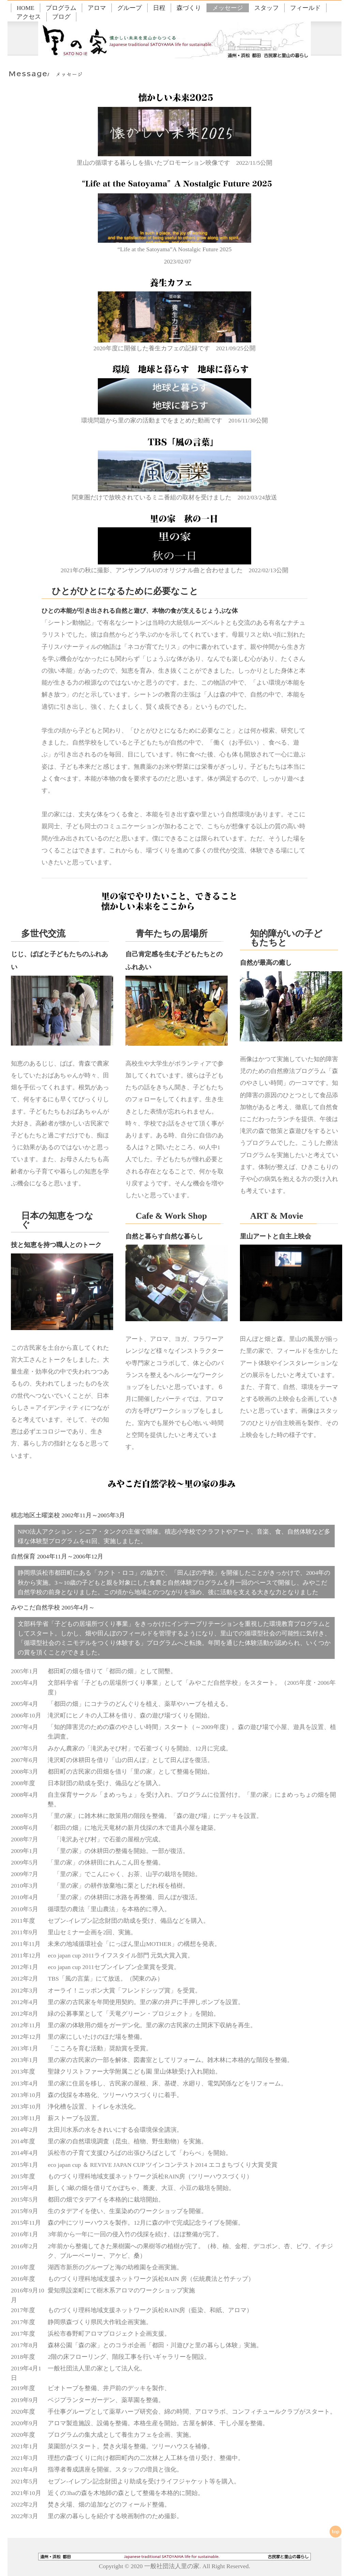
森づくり (189, 7)
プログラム (61, 7)
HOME (25, 7)
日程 (159, 7)
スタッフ (266, 7)
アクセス (28, 16)
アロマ (97, 7)
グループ (129, 7)
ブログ (61, 16)
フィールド (305, 7)
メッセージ (227, 7)
